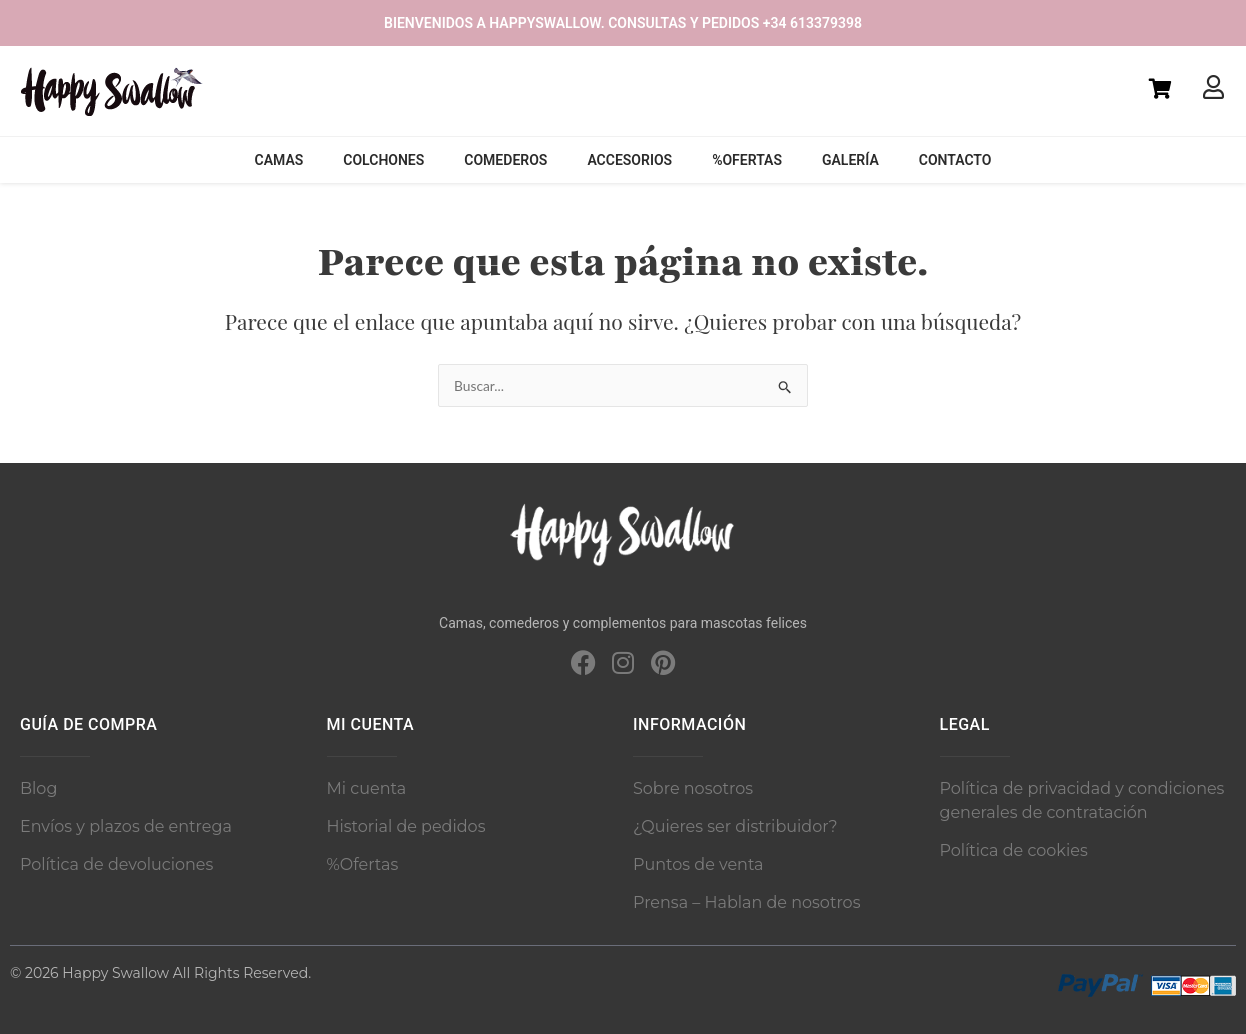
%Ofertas (747, 160)
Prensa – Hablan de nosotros (746, 902)
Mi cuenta (367, 788)
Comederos (505, 160)
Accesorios (629, 160)
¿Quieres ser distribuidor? (735, 826)
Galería (850, 160)
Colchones (383, 160)
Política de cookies (1014, 850)
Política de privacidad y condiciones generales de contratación (1082, 800)
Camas (279, 160)
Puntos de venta (698, 864)
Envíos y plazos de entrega (126, 826)
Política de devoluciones (116, 864)
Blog (38, 788)
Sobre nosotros (693, 788)
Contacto (955, 160)
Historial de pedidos (406, 826)
